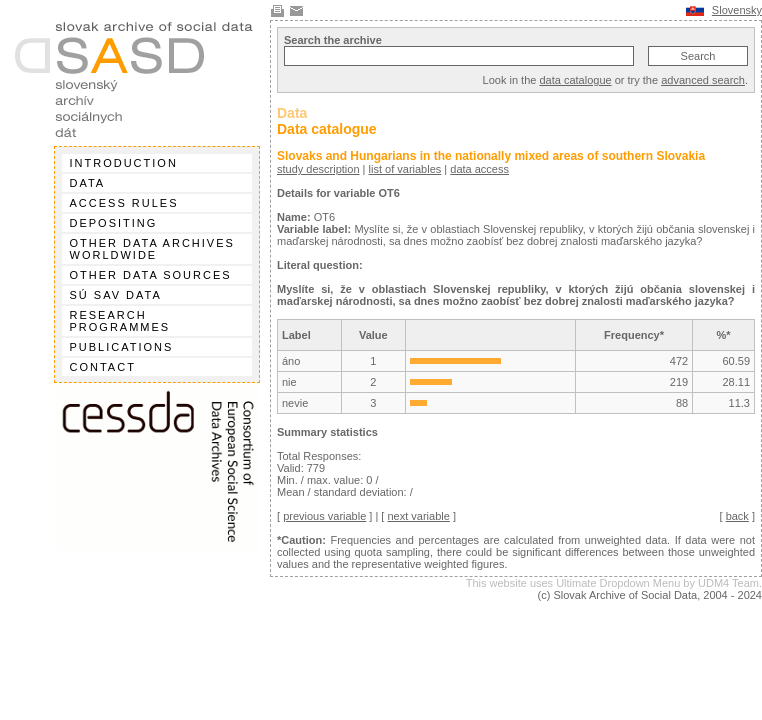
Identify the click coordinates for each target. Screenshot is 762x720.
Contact (103, 367)
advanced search (703, 80)
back (737, 516)
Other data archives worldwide (152, 249)
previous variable (324, 516)
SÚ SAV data (116, 295)
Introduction (124, 163)
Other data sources (151, 275)
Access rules (124, 203)
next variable (418, 516)
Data (88, 183)
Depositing (114, 223)
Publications (122, 347)
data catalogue (575, 80)
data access (479, 169)
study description (318, 169)
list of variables (405, 169)
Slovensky (737, 10)
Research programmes (120, 321)
